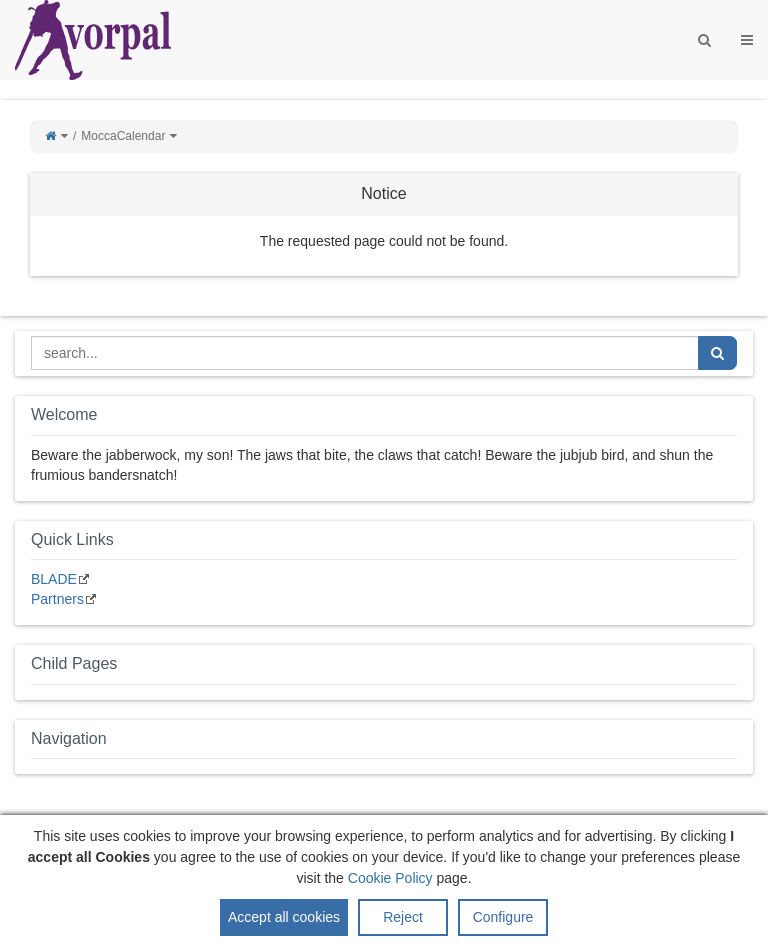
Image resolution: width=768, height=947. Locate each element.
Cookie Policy (390, 880)
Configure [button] (503, 919)
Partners (57, 599)
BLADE (54, 579)
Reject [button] (403, 919)
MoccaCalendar (123, 136)
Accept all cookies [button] (284, 919)
